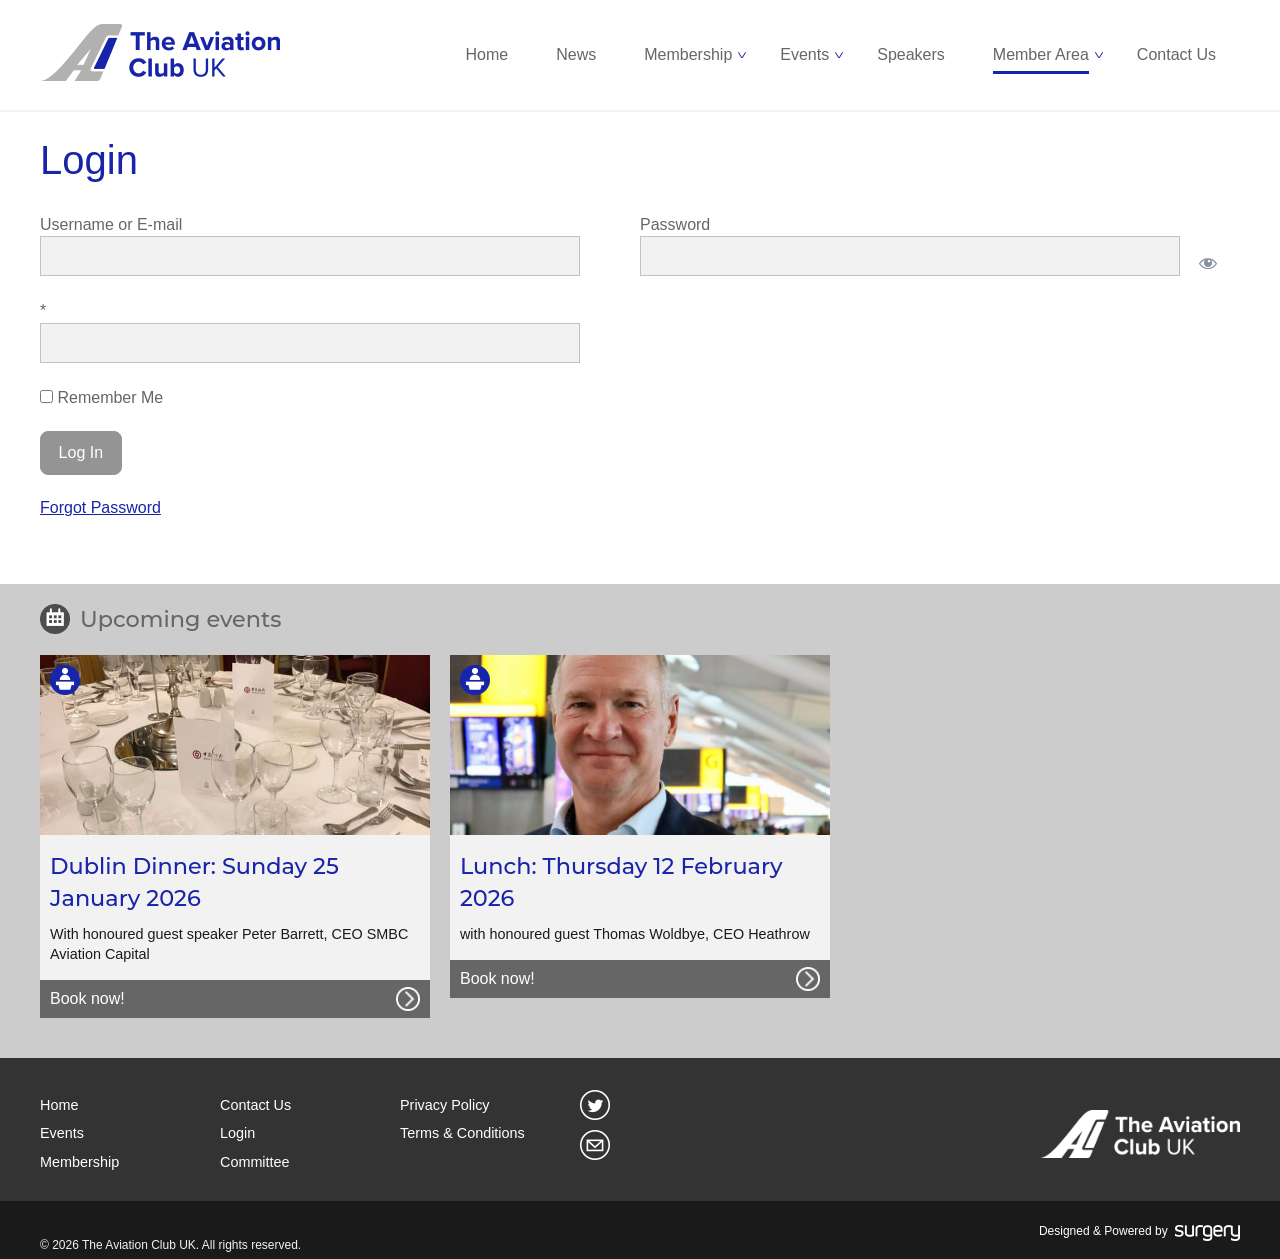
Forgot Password (100, 507)
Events (804, 54)
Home (487, 54)
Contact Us (1176, 54)
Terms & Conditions (462, 1133)
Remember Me (101, 397)
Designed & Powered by (1139, 1232)
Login (237, 1133)
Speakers (911, 54)
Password (675, 224)
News (576, 54)
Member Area (1041, 54)
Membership (688, 54)
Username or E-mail (111, 224)
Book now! (87, 998)
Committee (255, 1162)
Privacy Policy (445, 1105)
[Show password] (1207, 263)
